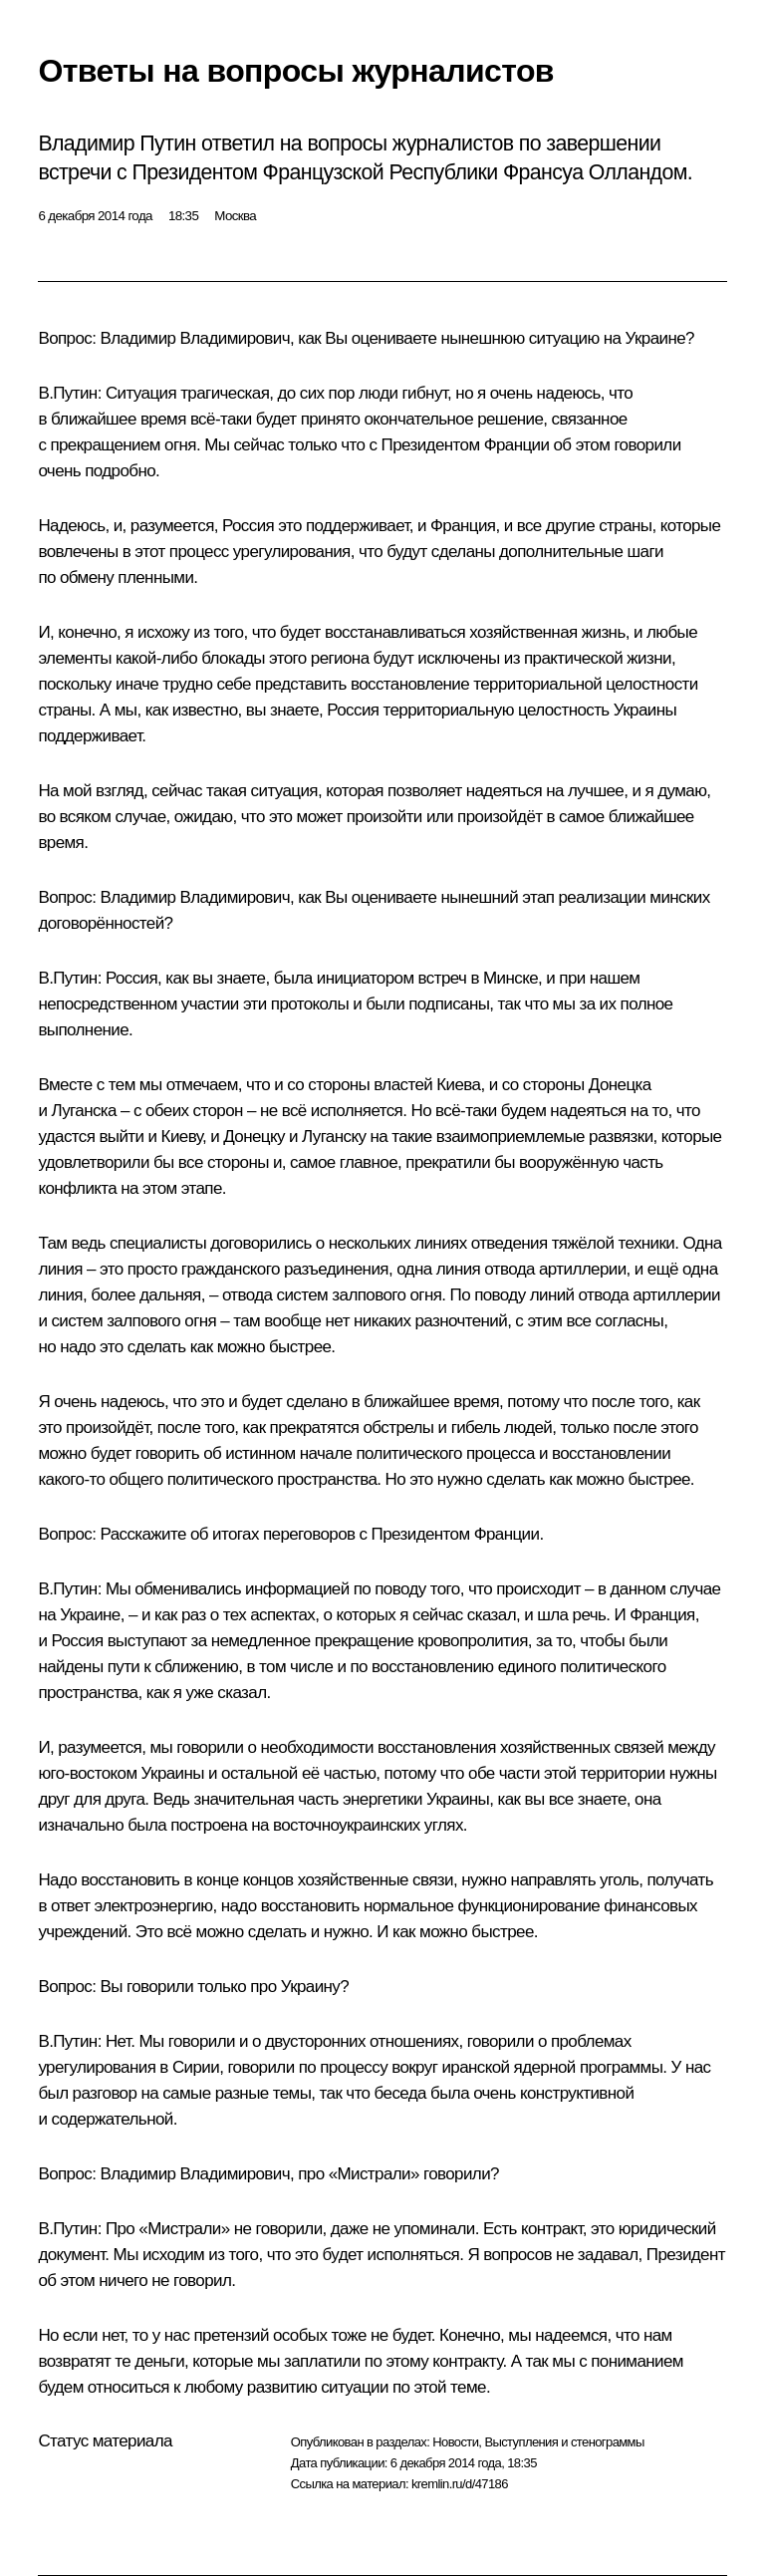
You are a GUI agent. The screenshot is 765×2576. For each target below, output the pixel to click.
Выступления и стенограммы (563, 2441)
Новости (455, 2441)
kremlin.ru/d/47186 (459, 2483)
